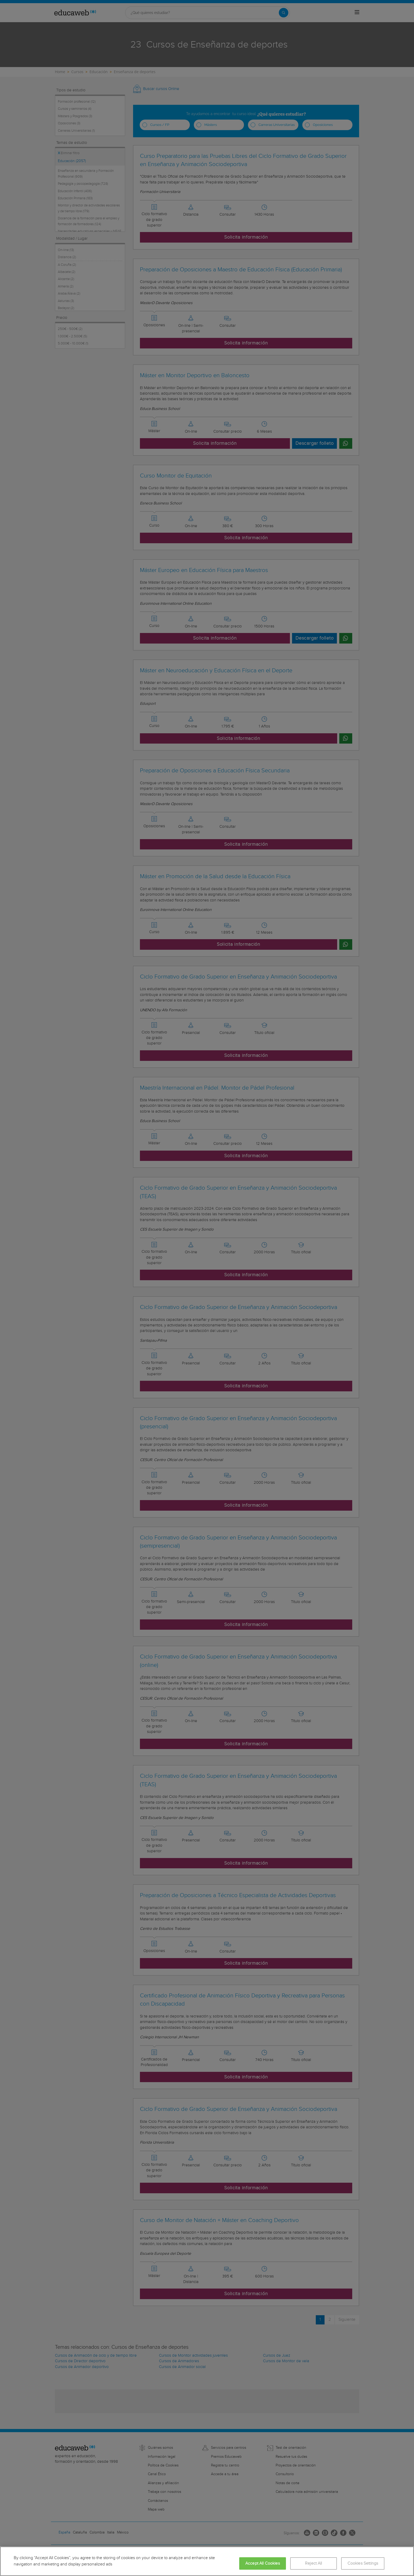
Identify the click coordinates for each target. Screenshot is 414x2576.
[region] (207, 2561)
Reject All (313, 2563)
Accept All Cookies (262, 2563)
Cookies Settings (362, 2563)
